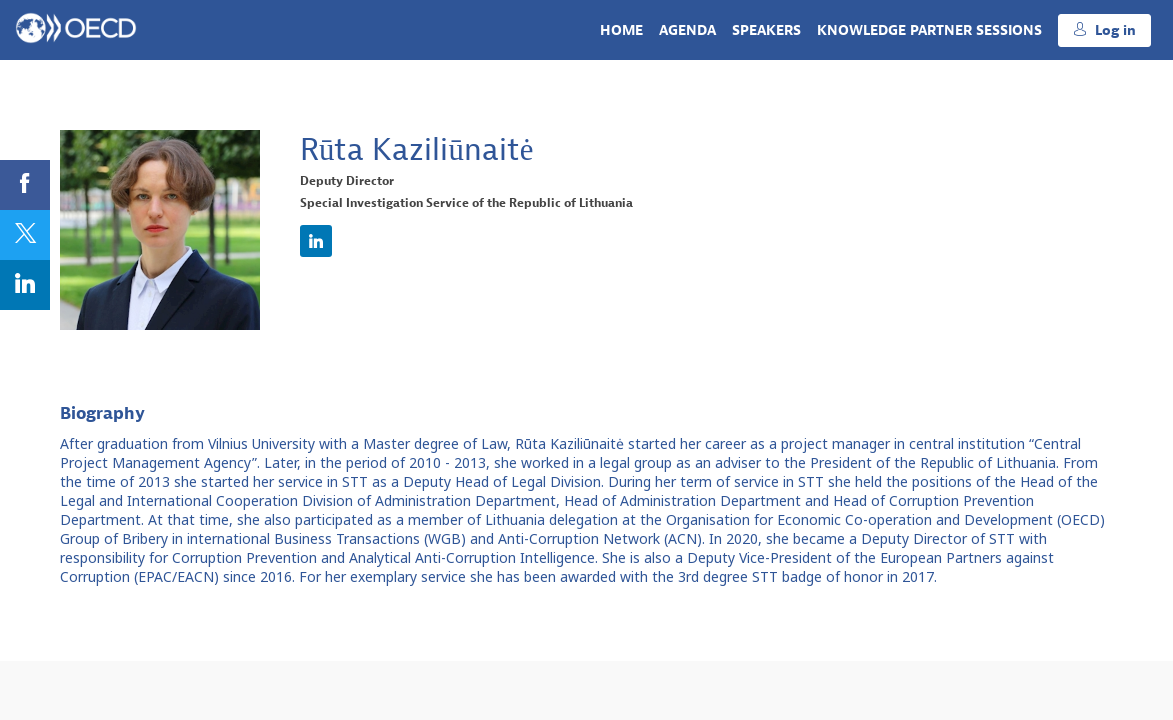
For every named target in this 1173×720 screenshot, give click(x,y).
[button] (1104, 30)
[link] (621, 30)
